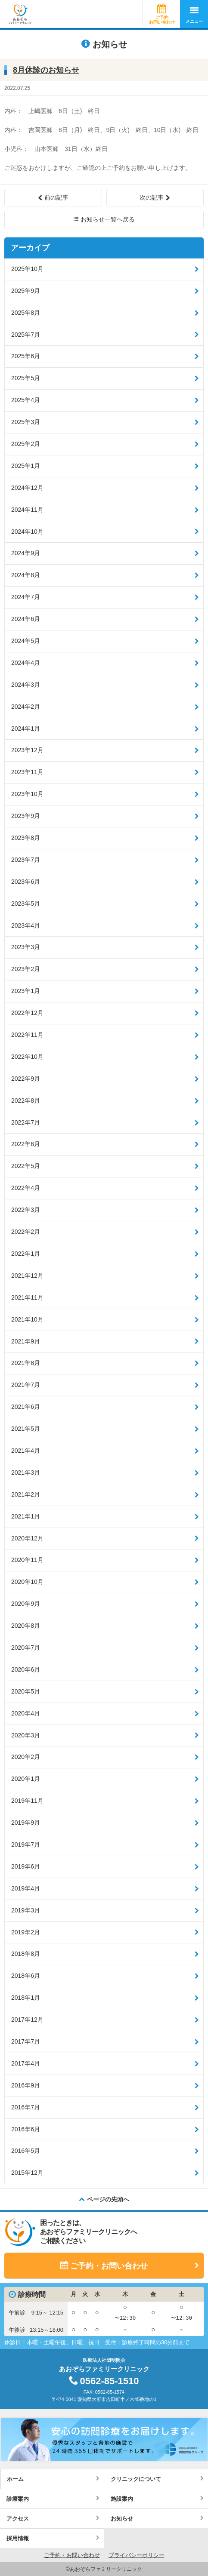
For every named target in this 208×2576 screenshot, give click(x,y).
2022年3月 (25, 1209)
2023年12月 (27, 750)
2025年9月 (25, 290)
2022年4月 (25, 1187)
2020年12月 (27, 1538)
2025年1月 (25, 465)
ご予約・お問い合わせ (109, 2266)
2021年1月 (25, 1516)
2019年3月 (25, 1910)
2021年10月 (27, 1319)
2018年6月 (25, 1975)
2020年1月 (25, 1778)
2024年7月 (25, 596)
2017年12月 (27, 2019)
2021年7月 (25, 1384)
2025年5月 (25, 378)
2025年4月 (25, 400)
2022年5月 (25, 1165)
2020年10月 (27, 1581)
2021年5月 (25, 1428)
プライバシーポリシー (137, 2555)
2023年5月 (25, 903)
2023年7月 (25, 859)
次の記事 (152, 197)
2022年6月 (25, 1143)
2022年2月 (25, 1231)
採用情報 (17, 2538)
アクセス (17, 2518)
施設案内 (122, 2499)
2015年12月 (27, 2172)
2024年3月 (25, 684)
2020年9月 (25, 1603)
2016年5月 (25, 2150)
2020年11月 (27, 1559)
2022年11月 (27, 1034)
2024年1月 (25, 728)
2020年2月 (25, 1756)
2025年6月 (25, 356)
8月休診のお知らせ (46, 70)
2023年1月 (25, 990)
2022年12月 (27, 1012)
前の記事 (56, 197)
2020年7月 (25, 1647)
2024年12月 (27, 487)
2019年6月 (25, 1866)
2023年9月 (25, 815)
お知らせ (122, 2518)
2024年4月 (25, 662)
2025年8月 (25, 312)
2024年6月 (25, 618)
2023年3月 (25, 947)
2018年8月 (25, 1953)
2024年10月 (27, 531)
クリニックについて (136, 2479)
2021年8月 (25, 1362)
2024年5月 (25, 640)
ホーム (15, 2479)
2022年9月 (25, 1078)
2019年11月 (27, 1800)
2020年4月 (25, 1713)
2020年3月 (25, 1735)
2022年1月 (25, 1253)
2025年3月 (25, 421)
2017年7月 (25, 2041)
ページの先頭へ (108, 2199)
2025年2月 (25, 443)
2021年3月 (25, 1472)
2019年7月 (25, 1844)
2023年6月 (25, 881)
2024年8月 (25, 575)
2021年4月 (25, 1450)
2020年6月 (25, 1669)
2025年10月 (27, 268)
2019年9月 (25, 1822)
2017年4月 (25, 2063)
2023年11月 (27, 771)
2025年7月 (25, 334)
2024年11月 (27, 509)
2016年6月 (25, 2129)
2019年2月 (25, 1932)
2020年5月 (25, 1691)
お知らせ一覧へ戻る (108, 219)
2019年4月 (25, 1888)
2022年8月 (25, 1100)
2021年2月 (25, 1494)
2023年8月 (25, 837)
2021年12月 (27, 1275)
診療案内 (17, 2499)
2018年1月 (25, 1997)
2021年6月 (25, 1406)
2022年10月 (27, 1056)
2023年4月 (25, 925)
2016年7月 (25, 2107)
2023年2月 (25, 968)
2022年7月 (25, 1122)
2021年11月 (27, 1297)
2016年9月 (25, 2085)
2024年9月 (25, 553)
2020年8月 (25, 1625)
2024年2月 (25, 706)
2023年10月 (27, 793)
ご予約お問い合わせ (162, 20)
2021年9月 (25, 1341)
